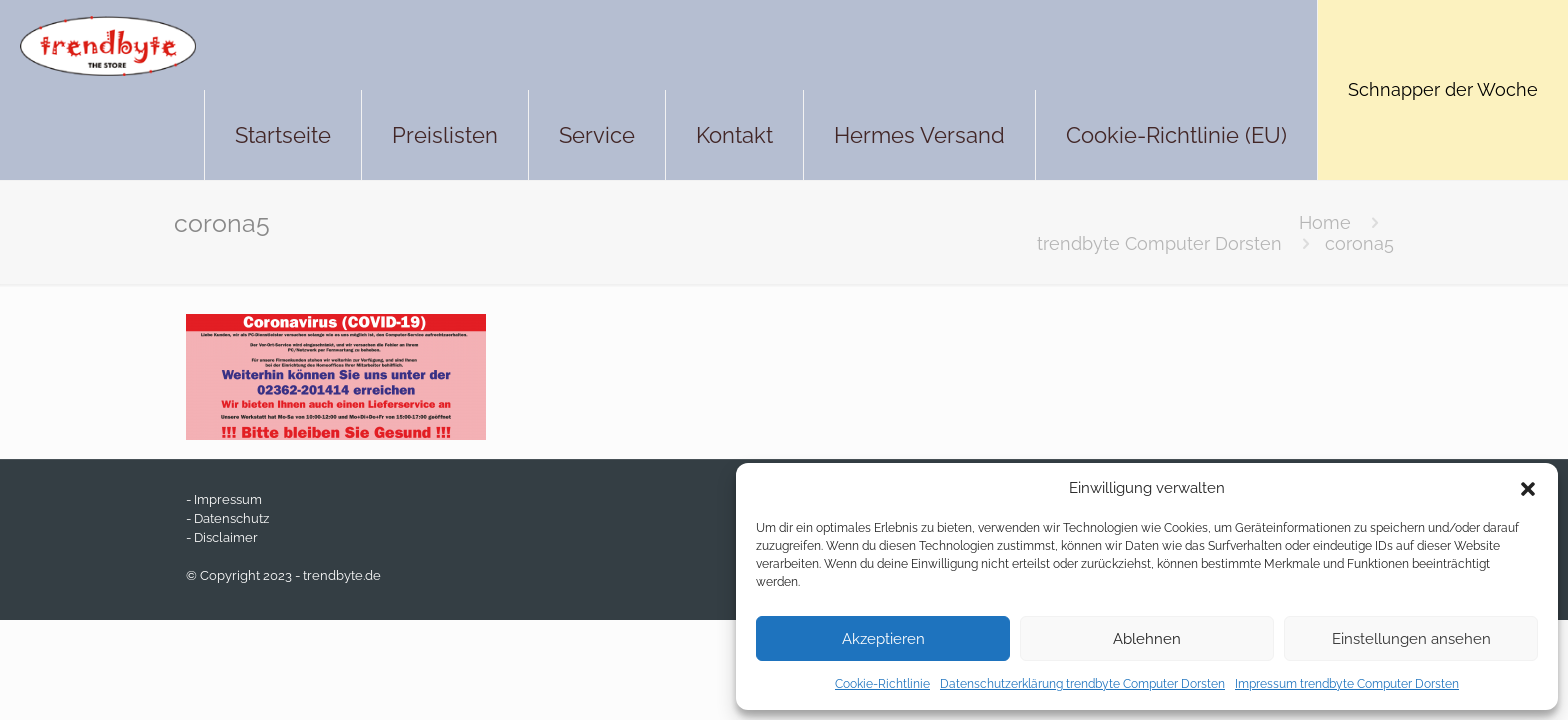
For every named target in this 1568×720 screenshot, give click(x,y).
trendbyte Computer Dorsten (1159, 243)
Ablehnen (1147, 639)
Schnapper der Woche (1443, 89)
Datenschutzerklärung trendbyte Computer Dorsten (1082, 684)
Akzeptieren (883, 639)
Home (1325, 222)
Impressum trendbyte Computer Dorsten (1347, 684)
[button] (1528, 489)
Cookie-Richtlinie (882, 684)
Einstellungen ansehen (1411, 639)
